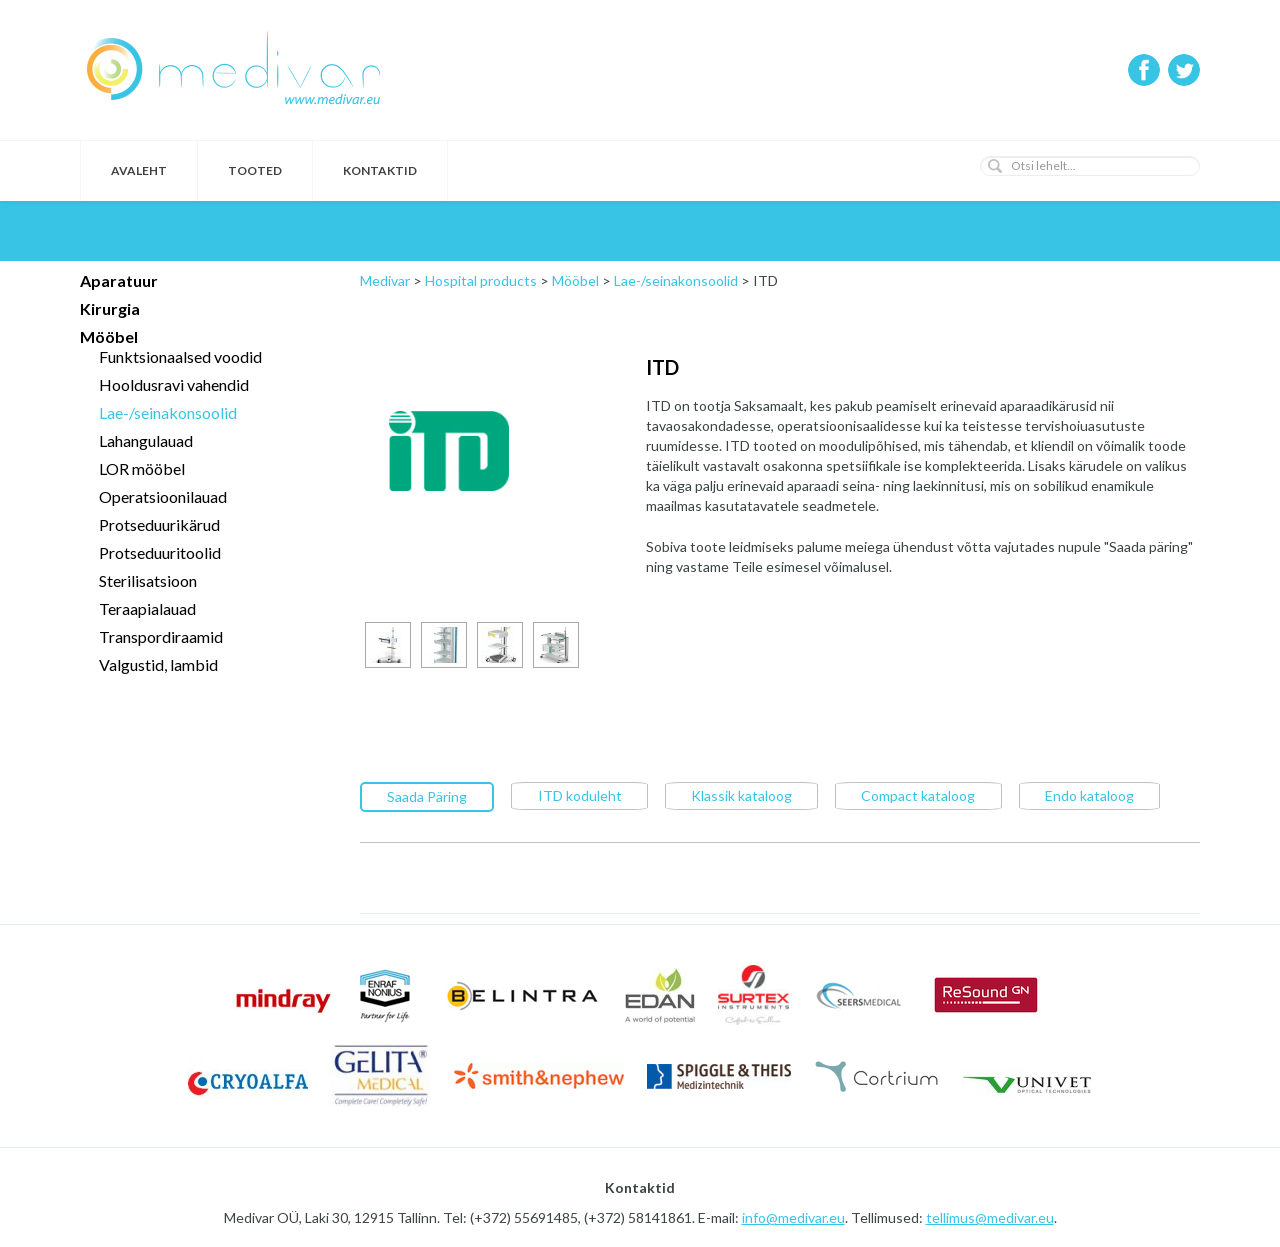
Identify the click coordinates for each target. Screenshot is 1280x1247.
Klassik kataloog (741, 794)
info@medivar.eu (793, 1216)
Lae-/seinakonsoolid (168, 412)
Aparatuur (119, 280)
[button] (995, 166)
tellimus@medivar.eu (990, 1216)
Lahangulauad (146, 440)
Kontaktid (380, 170)
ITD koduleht (580, 794)
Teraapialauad (147, 608)
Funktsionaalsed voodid (180, 356)
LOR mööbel (142, 468)
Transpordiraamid (161, 636)
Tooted (255, 170)
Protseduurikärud (159, 524)
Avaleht (139, 170)
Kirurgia (110, 308)
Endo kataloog (1089, 794)
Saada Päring (427, 795)
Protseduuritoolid (160, 552)
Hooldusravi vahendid (174, 384)
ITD (662, 367)
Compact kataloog (918, 794)
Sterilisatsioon (148, 580)
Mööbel (109, 336)
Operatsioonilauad (163, 496)
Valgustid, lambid (158, 664)
